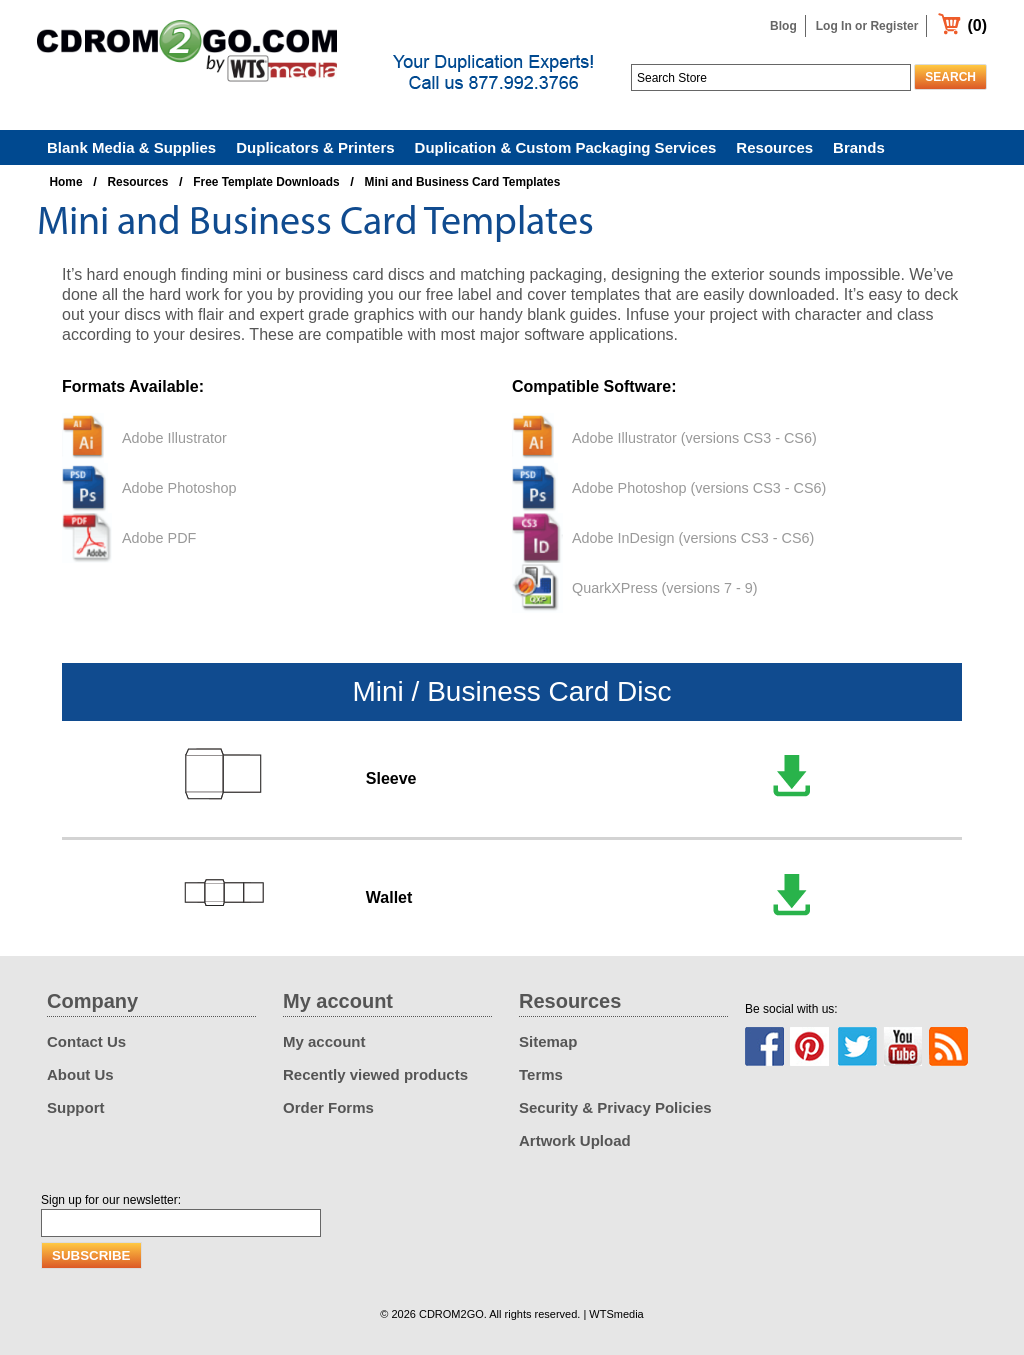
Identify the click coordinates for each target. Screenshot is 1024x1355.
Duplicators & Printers (315, 147)
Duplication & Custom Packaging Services (566, 147)
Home (66, 182)
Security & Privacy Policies (615, 1107)
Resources (774, 147)
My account (324, 1041)
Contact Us (86, 1041)
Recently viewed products (375, 1074)
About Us (80, 1074)
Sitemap (548, 1041)
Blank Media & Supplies (131, 147)
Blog (783, 26)
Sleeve (391, 778)
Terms (541, 1074)
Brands (859, 147)
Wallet (389, 897)
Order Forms (328, 1107)
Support (76, 1107)
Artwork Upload (575, 1140)
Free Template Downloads (266, 182)
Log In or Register (867, 26)
